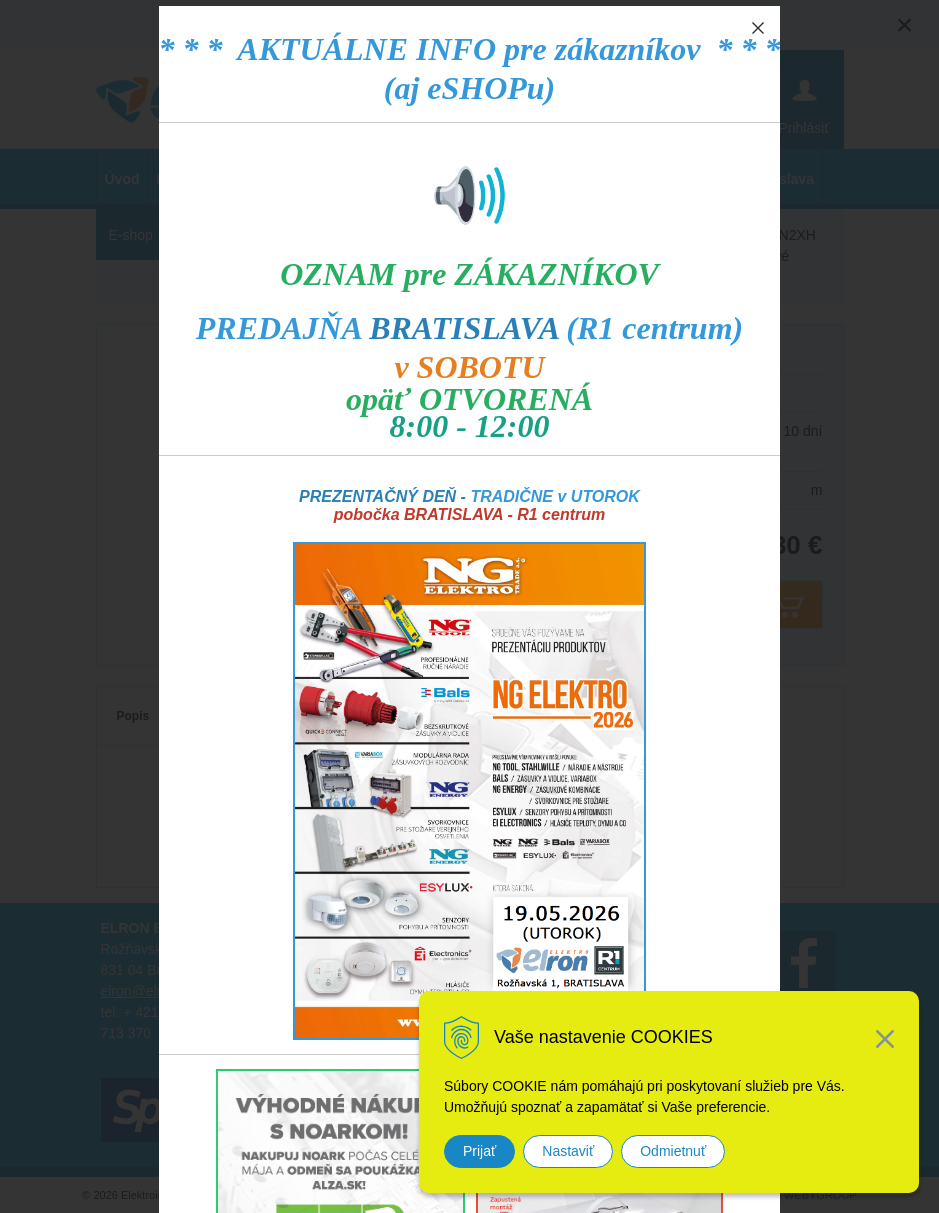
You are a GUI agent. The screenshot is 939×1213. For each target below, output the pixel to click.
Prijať (479, 1151)
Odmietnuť (673, 1151)
